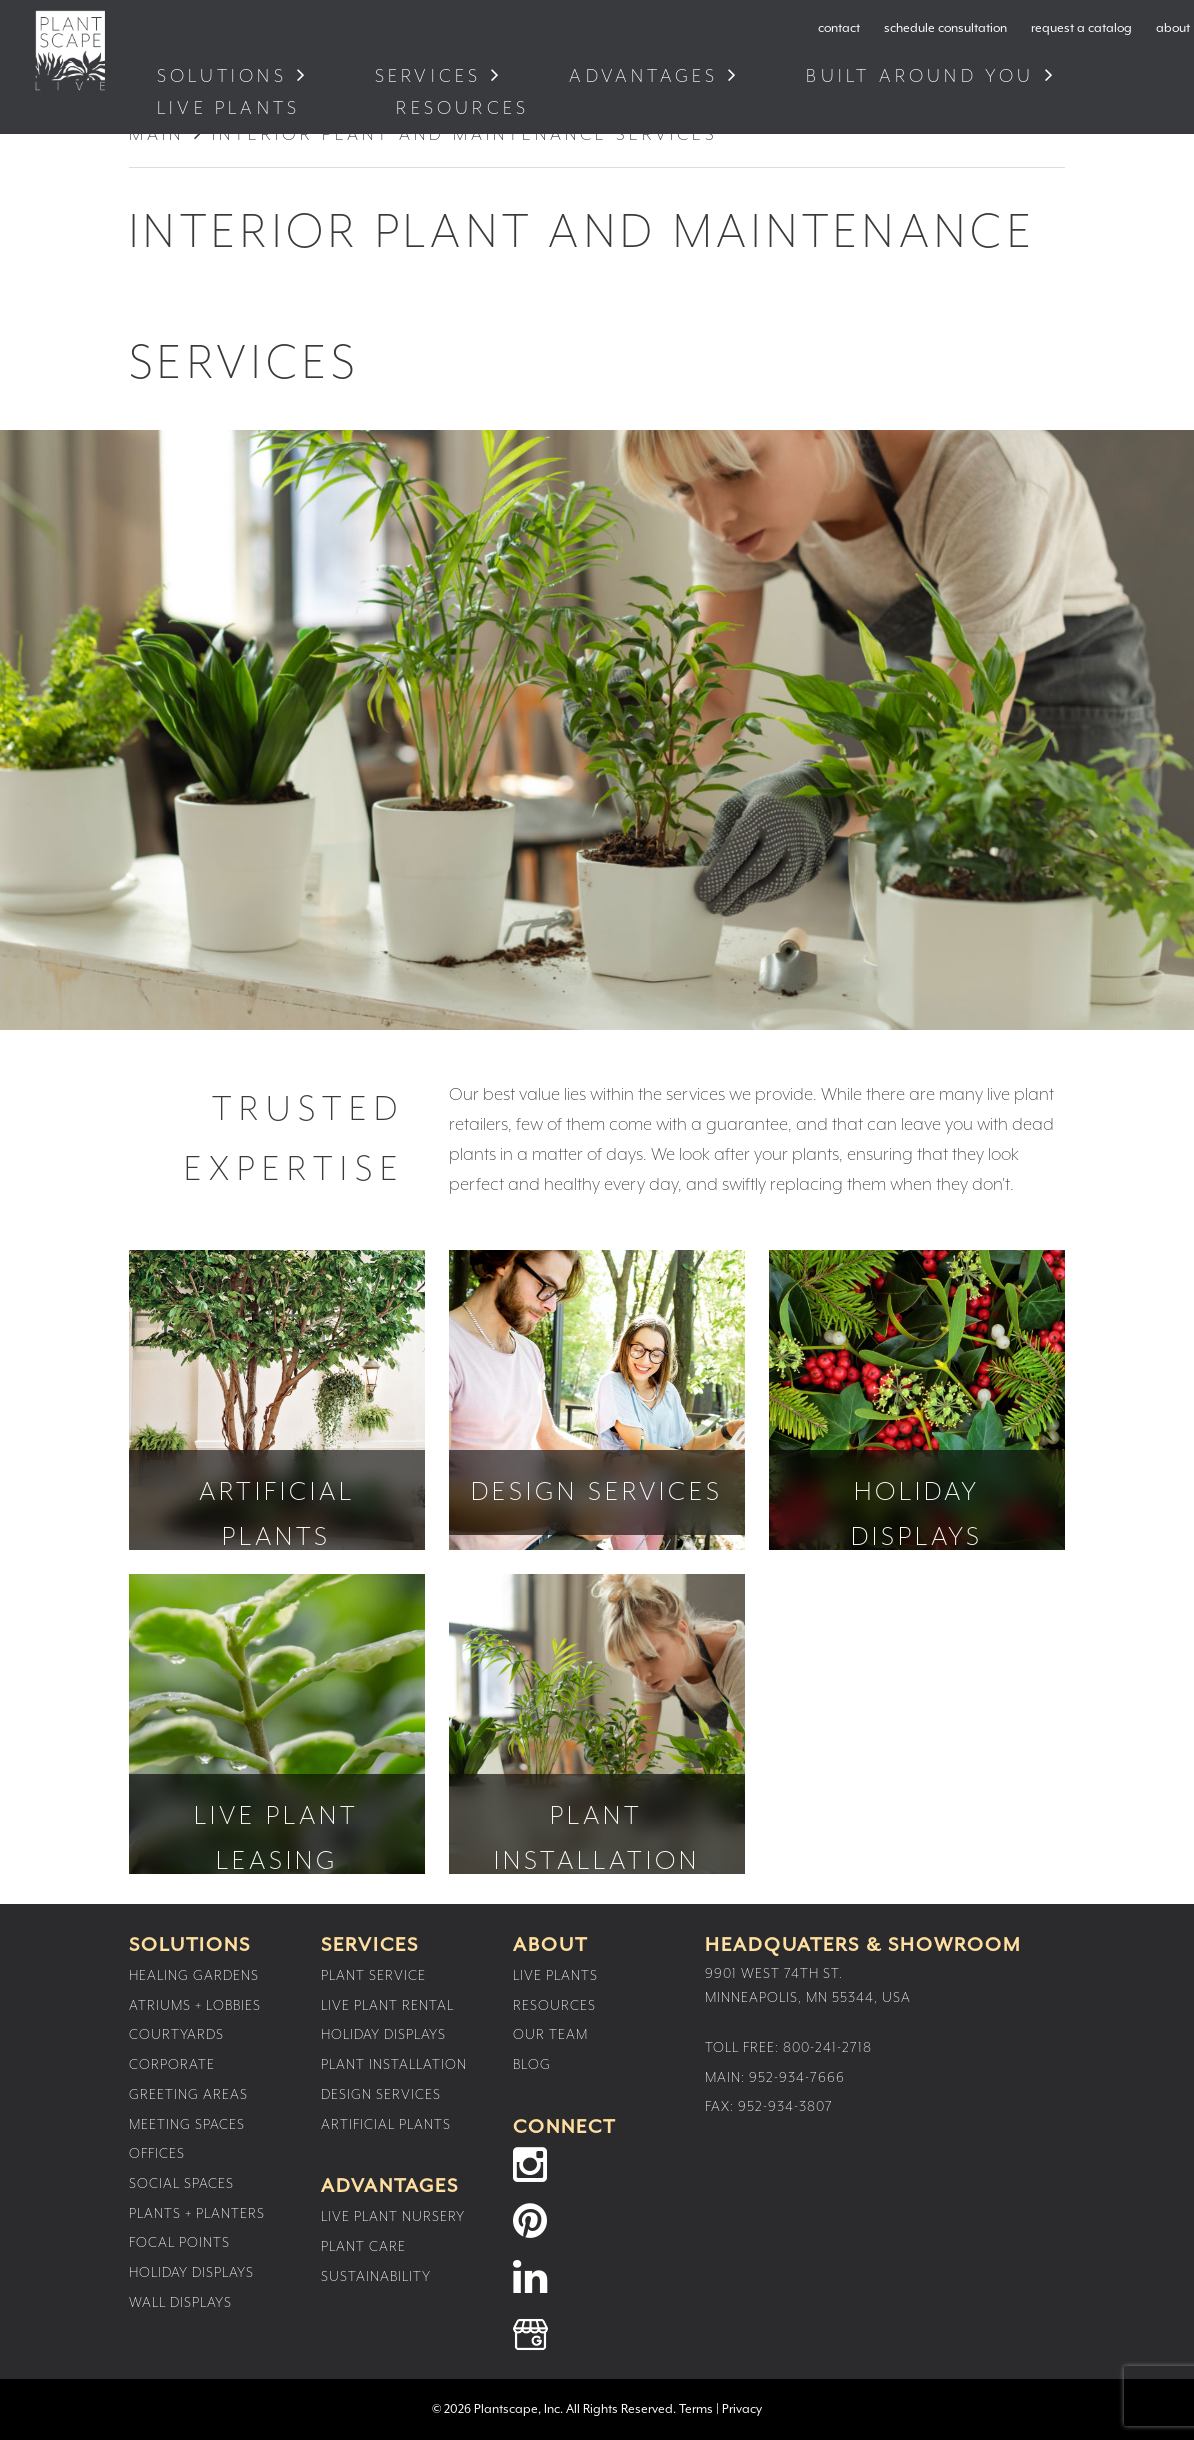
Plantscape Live (70, 50)
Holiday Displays (917, 1400)
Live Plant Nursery (393, 2217)
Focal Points (179, 2243)
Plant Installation (597, 1724)
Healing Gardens (194, 1976)
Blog (532, 2065)
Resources (466, 108)
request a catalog (1081, 28)
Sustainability (376, 2277)
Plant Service (373, 1976)
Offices (157, 2154)
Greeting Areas (188, 2095)
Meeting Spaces (187, 2125)
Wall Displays (180, 2303)
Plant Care (363, 2247)
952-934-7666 (797, 2078)
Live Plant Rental (387, 2006)
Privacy (742, 2409)
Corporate (172, 2065)
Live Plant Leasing (277, 1724)
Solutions (222, 76)
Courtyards (176, 2035)
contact (839, 28)
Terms (696, 2409)
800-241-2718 (827, 2048)
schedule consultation (945, 28)
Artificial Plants (277, 1400)
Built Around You (920, 76)
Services (428, 76)
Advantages (643, 76)
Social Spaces (181, 2184)
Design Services (597, 1400)
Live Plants (232, 108)
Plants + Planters (197, 2214)
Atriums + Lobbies (195, 2006)
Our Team (550, 2035)
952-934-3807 (785, 2107)
